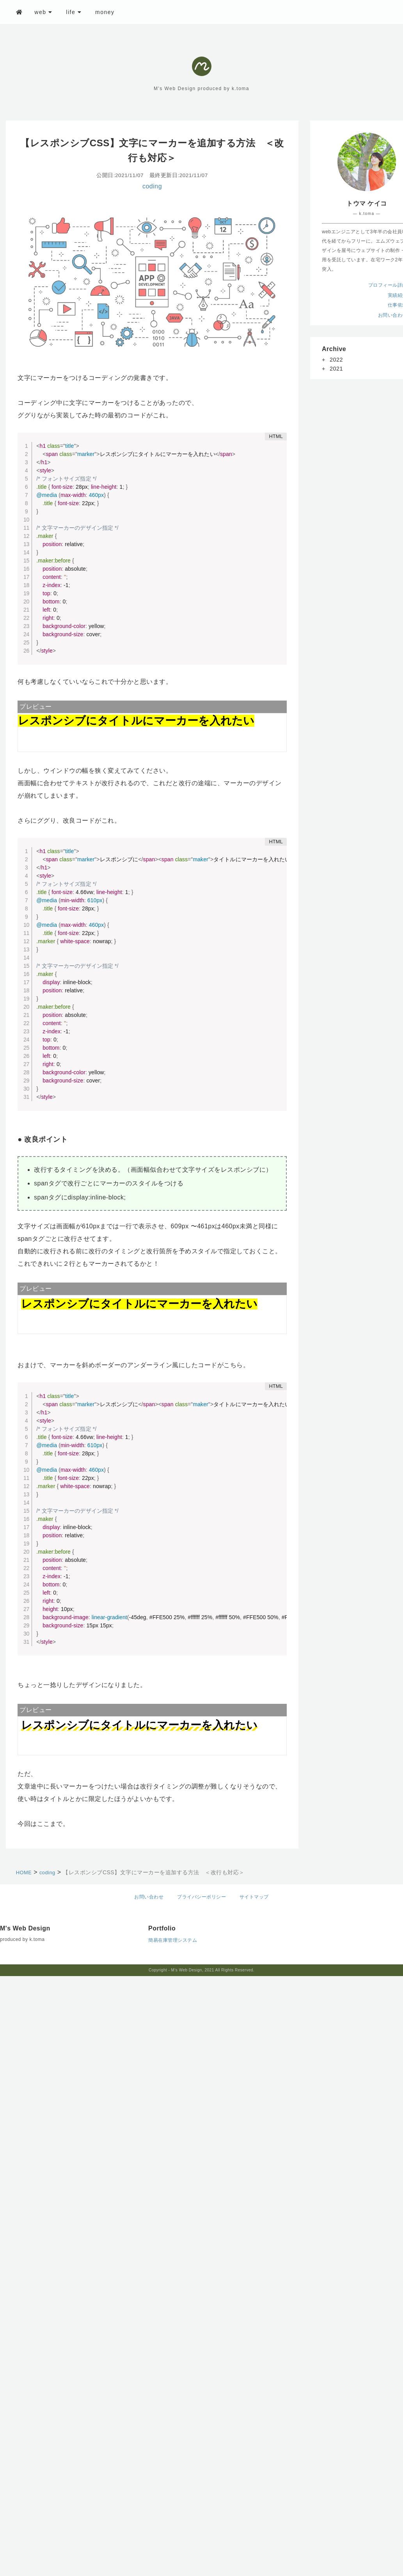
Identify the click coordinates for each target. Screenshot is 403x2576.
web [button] (43, 12)
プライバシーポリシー (201, 1897)
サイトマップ (254, 1897)
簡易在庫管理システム (172, 1940)
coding (152, 186)
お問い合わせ (148, 1897)
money (105, 12)
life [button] (74, 12)
